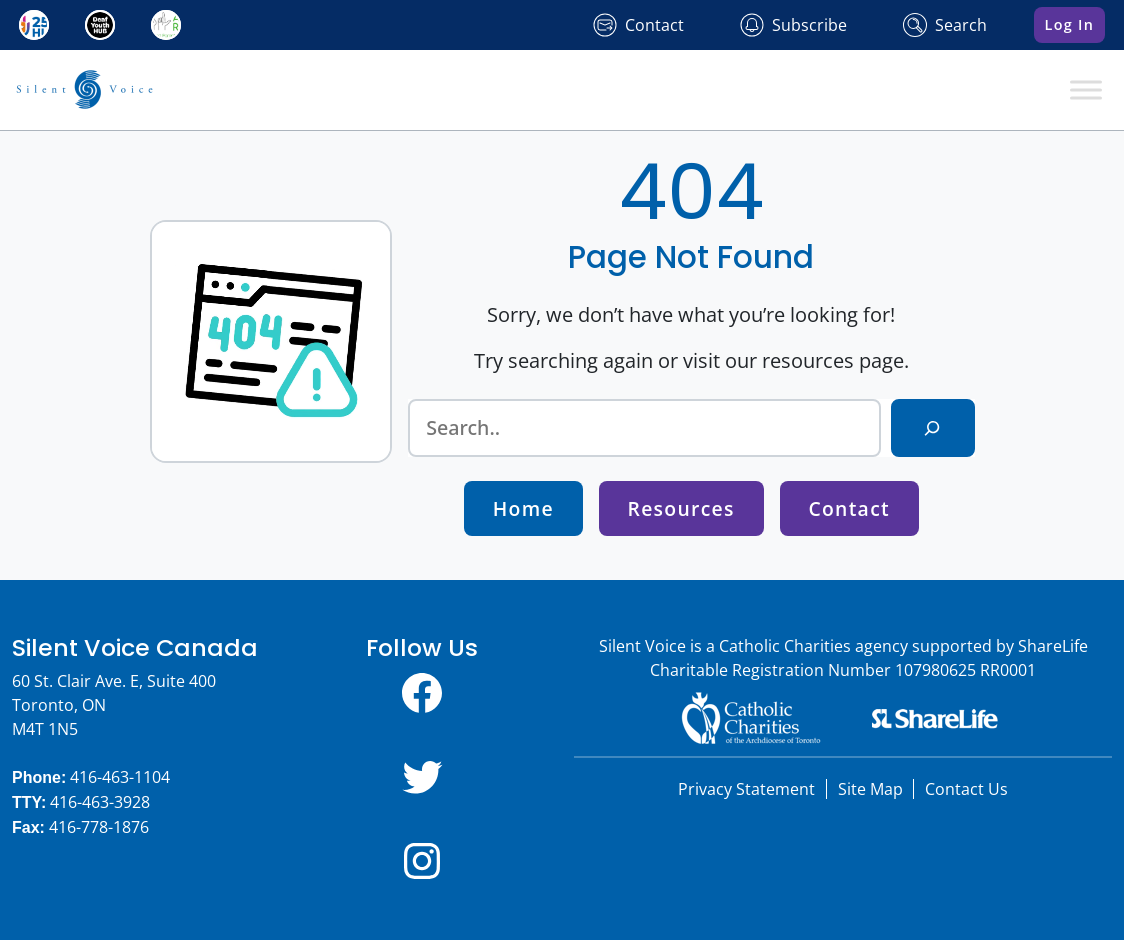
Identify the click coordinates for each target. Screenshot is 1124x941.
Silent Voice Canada (135, 648)
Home (522, 509)
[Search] (932, 428)
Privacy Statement (746, 790)
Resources (681, 509)
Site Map (870, 790)
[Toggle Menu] (1086, 89)
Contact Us (966, 790)
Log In (1070, 24)
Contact (850, 509)
